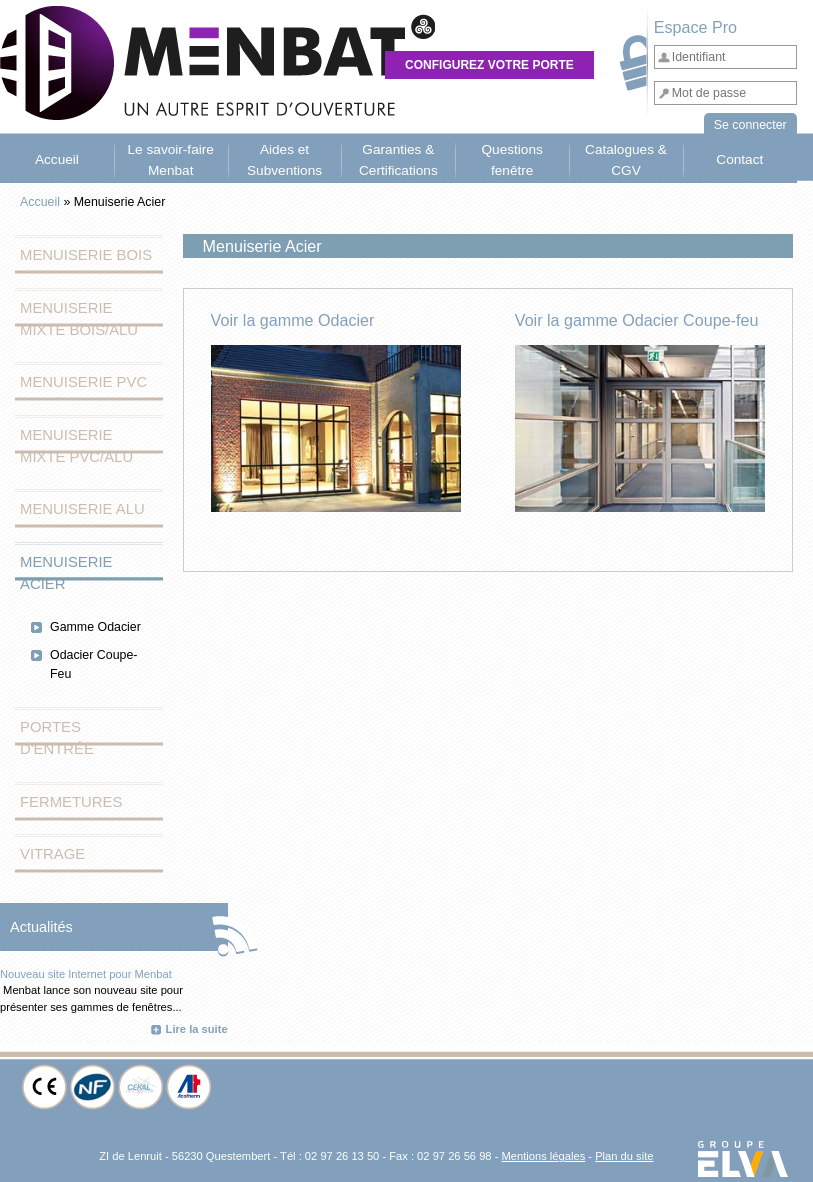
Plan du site (624, 1156)
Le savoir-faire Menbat (171, 159)
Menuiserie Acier (66, 573)
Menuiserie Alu (82, 509)
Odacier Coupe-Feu (93, 664)
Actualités (41, 927)
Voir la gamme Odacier (293, 320)
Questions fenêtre (511, 159)
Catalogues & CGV (626, 159)
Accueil (57, 159)
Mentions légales (543, 1156)
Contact (739, 159)
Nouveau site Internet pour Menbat (86, 974)
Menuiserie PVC (83, 382)
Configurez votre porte (489, 65)
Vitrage (52, 854)
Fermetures (71, 802)
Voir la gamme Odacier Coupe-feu (637, 320)
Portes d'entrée (57, 738)
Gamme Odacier (95, 627)
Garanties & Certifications (398, 159)
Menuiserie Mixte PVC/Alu (76, 446)
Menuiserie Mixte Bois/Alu (79, 319)
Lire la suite (197, 1029)
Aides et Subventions (284, 159)
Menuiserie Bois (86, 255)
